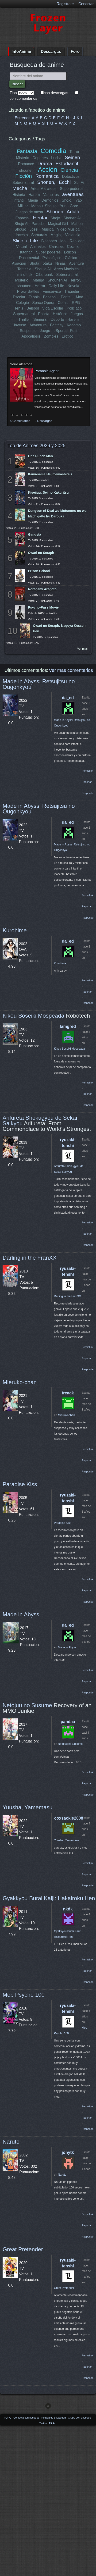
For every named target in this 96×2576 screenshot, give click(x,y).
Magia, (56, 235)
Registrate (65, 4)
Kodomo (74, 325)
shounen (24, 286)
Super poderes (48, 252)
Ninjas (60, 263)
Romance (26, 164)
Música (48, 229)
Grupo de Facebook (79, 2417)
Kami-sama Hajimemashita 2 (50, 474)
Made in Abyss (21, 1614)
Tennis (34, 297)
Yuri (63, 206)
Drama (45, 163)
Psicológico (51, 258)
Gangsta (34, 534)
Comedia (53, 150)
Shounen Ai (57, 280)
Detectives (71, 176)
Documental (29, 258)
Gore (74, 206)
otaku (47, 263)
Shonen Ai (72, 218)
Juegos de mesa (29, 212)
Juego (45, 331)
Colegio (22, 303)
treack (68, 1393)
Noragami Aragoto (42, 589)
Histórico (60, 314)
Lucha (56, 158)
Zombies (51, 336)
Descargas (51, 51)
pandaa (68, 1721)
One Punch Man (40, 456)
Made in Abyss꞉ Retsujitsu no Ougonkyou (39, 684)
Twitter (43, 2423)
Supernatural (24, 314)
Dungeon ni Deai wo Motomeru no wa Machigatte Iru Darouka (57, 513)
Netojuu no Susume (27, 1705)
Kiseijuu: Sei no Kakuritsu (48, 492)
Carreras (56, 247)
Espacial (22, 218)
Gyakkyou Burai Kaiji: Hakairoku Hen (49, 1898)
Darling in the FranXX (29, 1257)
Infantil (18, 200)
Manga (38, 280)
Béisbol (33, 308)
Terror (74, 152)
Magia (33, 200)
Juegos (77, 314)
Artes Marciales (43, 189)
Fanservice (51, 291)
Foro (75, 51)
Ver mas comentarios (71, 670)
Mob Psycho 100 (24, 1995)
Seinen (72, 157)
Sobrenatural (23, 183)
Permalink (87, 770)
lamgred (68, 1026)
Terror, (75, 280)
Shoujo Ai (43, 269)
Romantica (46, 176)
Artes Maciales (66, 269)
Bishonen (49, 241)
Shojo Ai (21, 224)
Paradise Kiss (20, 1484)
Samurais (39, 235)
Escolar (19, 297)
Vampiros (51, 195)
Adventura (37, 325)
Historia (18, 195)
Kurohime (15, 930)
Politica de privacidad (53, 2417)
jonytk (68, 2152)
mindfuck (24, 275)
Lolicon (70, 252)
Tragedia (71, 291)
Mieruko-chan (20, 1382)
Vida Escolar (52, 308)
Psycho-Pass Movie (43, 607)
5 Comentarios (20, 421)
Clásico (71, 258)
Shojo (55, 218)
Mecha (20, 188)
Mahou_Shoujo (44, 206)
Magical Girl (58, 224)
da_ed (68, 697)
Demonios (49, 200)
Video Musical (68, 229)
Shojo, (67, 200)
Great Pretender (23, 2249)
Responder (88, 793)
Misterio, (22, 280)
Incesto (22, 235)
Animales (38, 247)
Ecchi (65, 182)
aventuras (73, 194)
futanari (26, 252)
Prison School (39, 571)
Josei (34, 229)
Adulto (74, 211)
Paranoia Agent (47, 371)
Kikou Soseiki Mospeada (33, 1015)
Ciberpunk (44, 275)
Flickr (52, 2423)
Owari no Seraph (41, 553)
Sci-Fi (79, 183)
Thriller (24, 319)
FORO (8, 2417)
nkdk (68, 1909)
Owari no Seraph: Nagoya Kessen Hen (59, 628)
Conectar (86, 4)
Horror (40, 286)
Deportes (40, 158)
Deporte (57, 319)
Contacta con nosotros (26, 2417)
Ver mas (82, 648)
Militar (23, 206)
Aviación (19, 263)
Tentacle (24, 269)
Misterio (22, 158)
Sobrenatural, (67, 275)
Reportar (87, 781)
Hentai (40, 217)
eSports (60, 331)
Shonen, (46, 182)
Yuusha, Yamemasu (28, 1807)
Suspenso (28, 331)
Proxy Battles (28, 291)
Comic (63, 303)
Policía (43, 314)
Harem (34, 195)
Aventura (76, 263)
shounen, (27, 170)
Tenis (18, 308)
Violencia (72, 235)
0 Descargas (43, 421)
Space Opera (43, 303)
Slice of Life (25, 240)
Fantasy (56, 325)
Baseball (50, 297)
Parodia (38, 224)
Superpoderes (72, 189)
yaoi (79, 200)
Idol (63, 241)
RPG (76, 303)
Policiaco (74, 308)
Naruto (11, 2141)
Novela (73, 286)
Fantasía (27, 151)
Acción (47, 169)
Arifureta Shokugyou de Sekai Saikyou (40, 1120)
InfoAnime (21, 51)
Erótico (67, 336)
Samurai (40, 319)
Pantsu (67, 297)
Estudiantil (66, 163)
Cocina (73, 247)
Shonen (54, 211)
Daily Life (56, 286)
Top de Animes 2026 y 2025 (36, 445)
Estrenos (23, 118)
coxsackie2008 (68, 1818)
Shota (34, 263)
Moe (79, 297)
